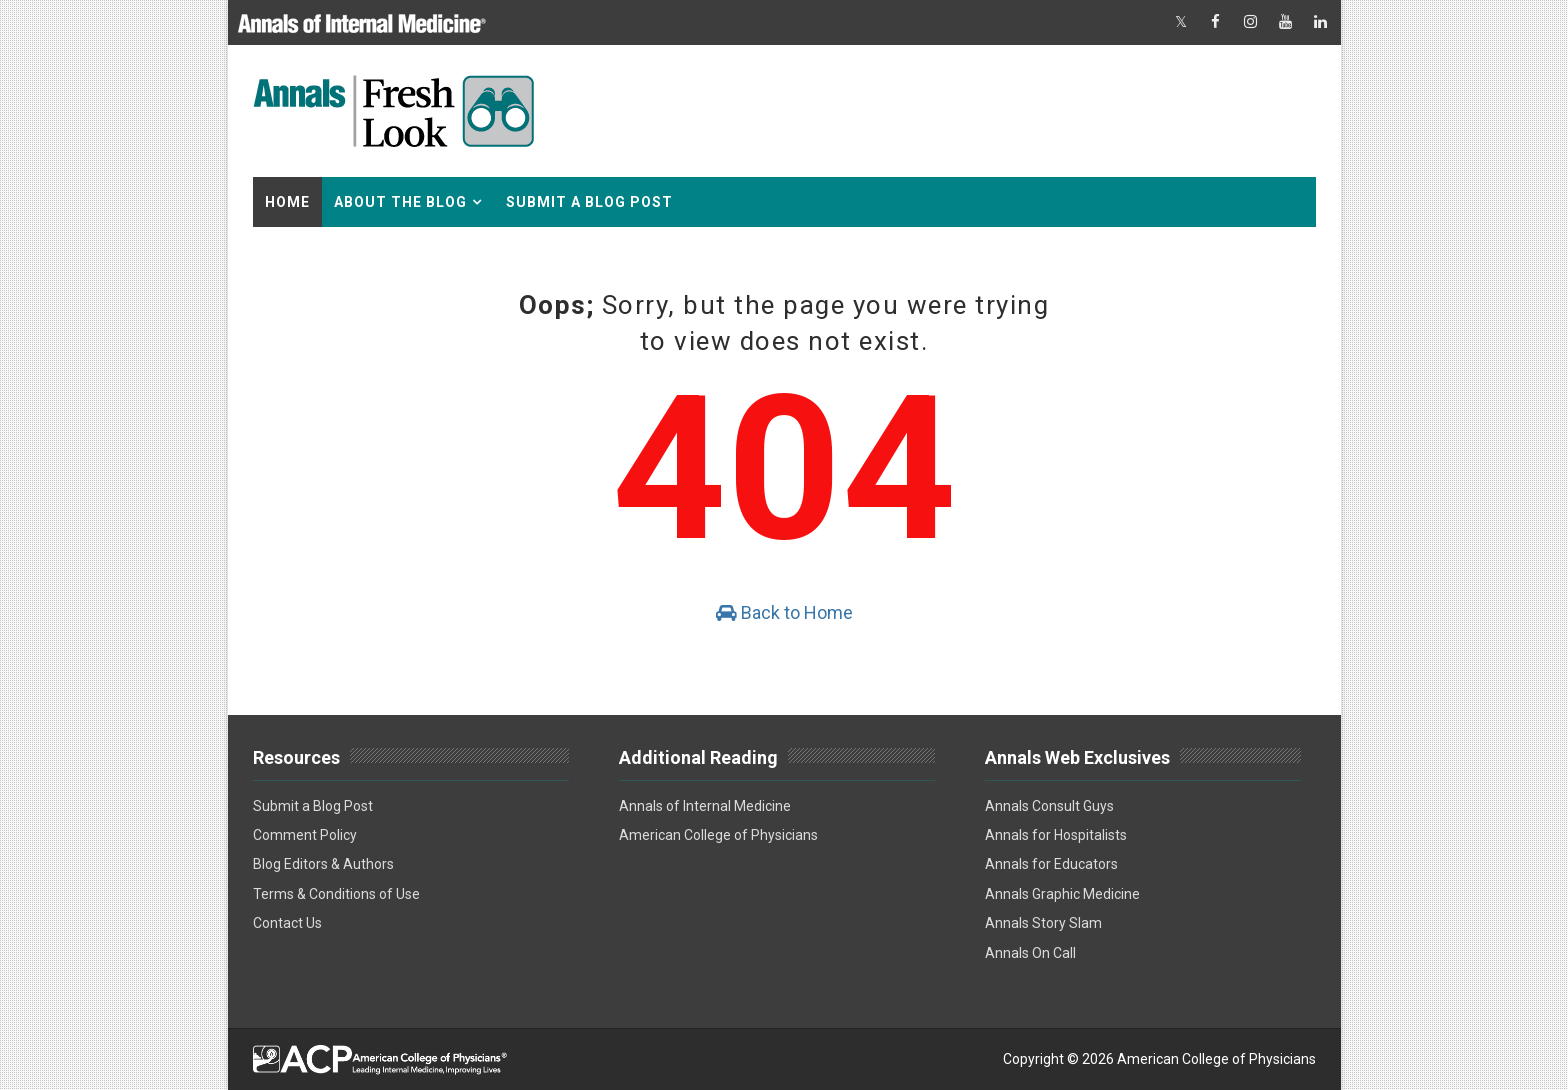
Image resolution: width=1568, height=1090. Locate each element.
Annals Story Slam (1043, 923)
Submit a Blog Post (589, 202)
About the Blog (400, 202)
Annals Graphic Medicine (1062, 894)
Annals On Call (1030, 953)
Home (287, 202)
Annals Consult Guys (1049, 806)
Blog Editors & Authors (323, 864)
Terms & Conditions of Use (336, 894)
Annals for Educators (1051, 864)
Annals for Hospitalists (1056, 835)
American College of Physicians (718, 835)
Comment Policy (305, 835)
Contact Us (287, 923)
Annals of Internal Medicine (705, 806)
